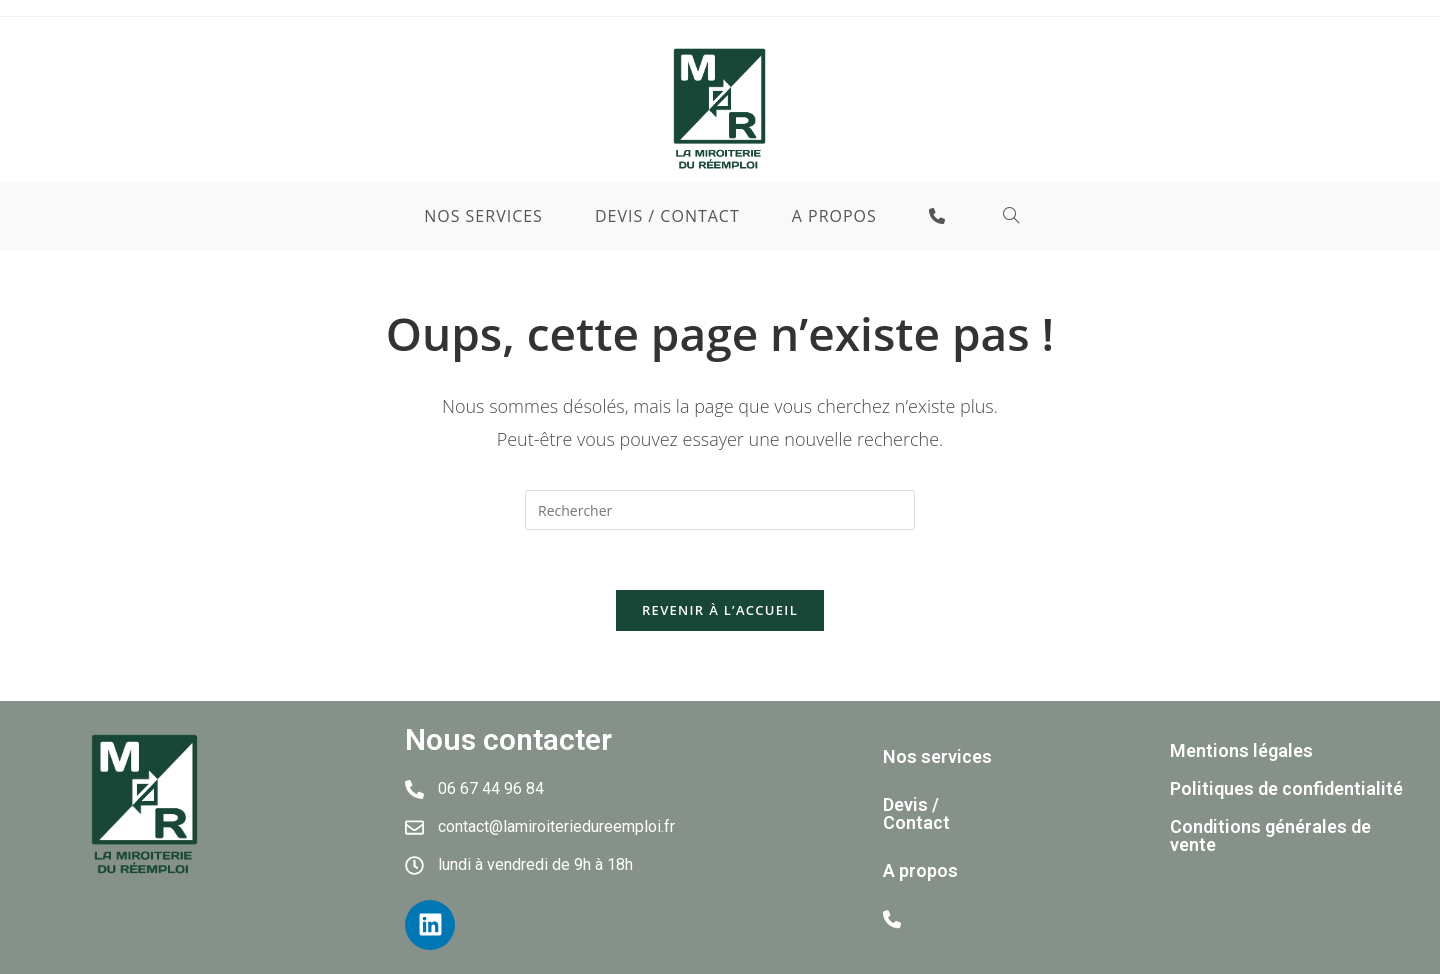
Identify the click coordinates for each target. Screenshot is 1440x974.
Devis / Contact (916, 813)
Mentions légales (1241, 750)
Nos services (937, 756)
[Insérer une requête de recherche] (720, 510)
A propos (920, 870)
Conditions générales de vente (1270, 835)
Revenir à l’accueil (720, 610)
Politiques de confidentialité (1286, 788)
